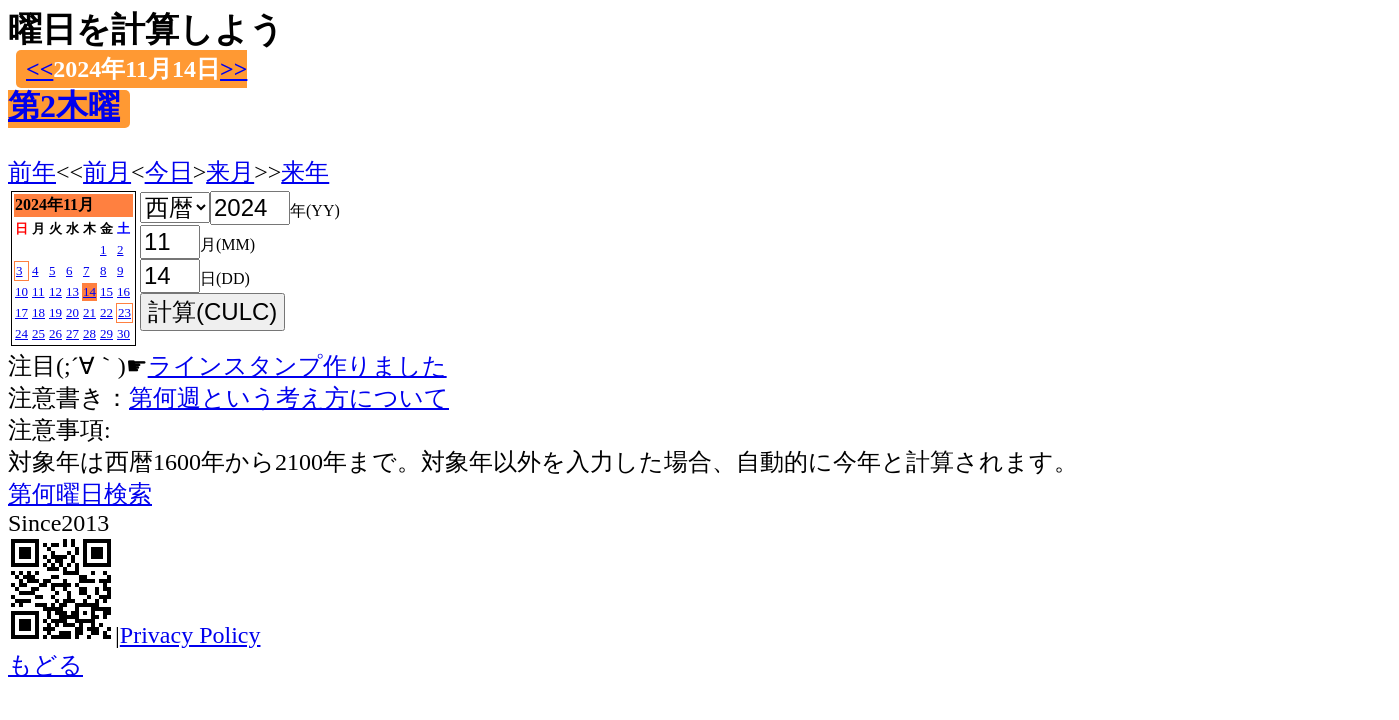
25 (38, 333)
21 (89, 312)
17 (21, 312)
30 (123, 333)
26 (55, 333)
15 (106, 291)
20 (72, 312)
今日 (169, 172)
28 (89, 333)
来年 (305, 172)
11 (38, 291)
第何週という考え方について (289, 398)
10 (21, 291)
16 (123, 291)
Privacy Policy (190, 635)
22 (106, 312)
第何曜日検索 (80, 494)
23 (124, 312)
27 (72, 333)
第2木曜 (64, 106)
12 (55, 291)
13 (72, 291)
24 (21, 333)
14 (89, 291)
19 (55, 312)
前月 (107, 172)
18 (38, 312)
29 (106, 333)
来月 (230, 172)
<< (39, 69)
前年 (32, 172)
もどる (45, 665)
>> (233, 69)
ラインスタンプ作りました (297, 366)
